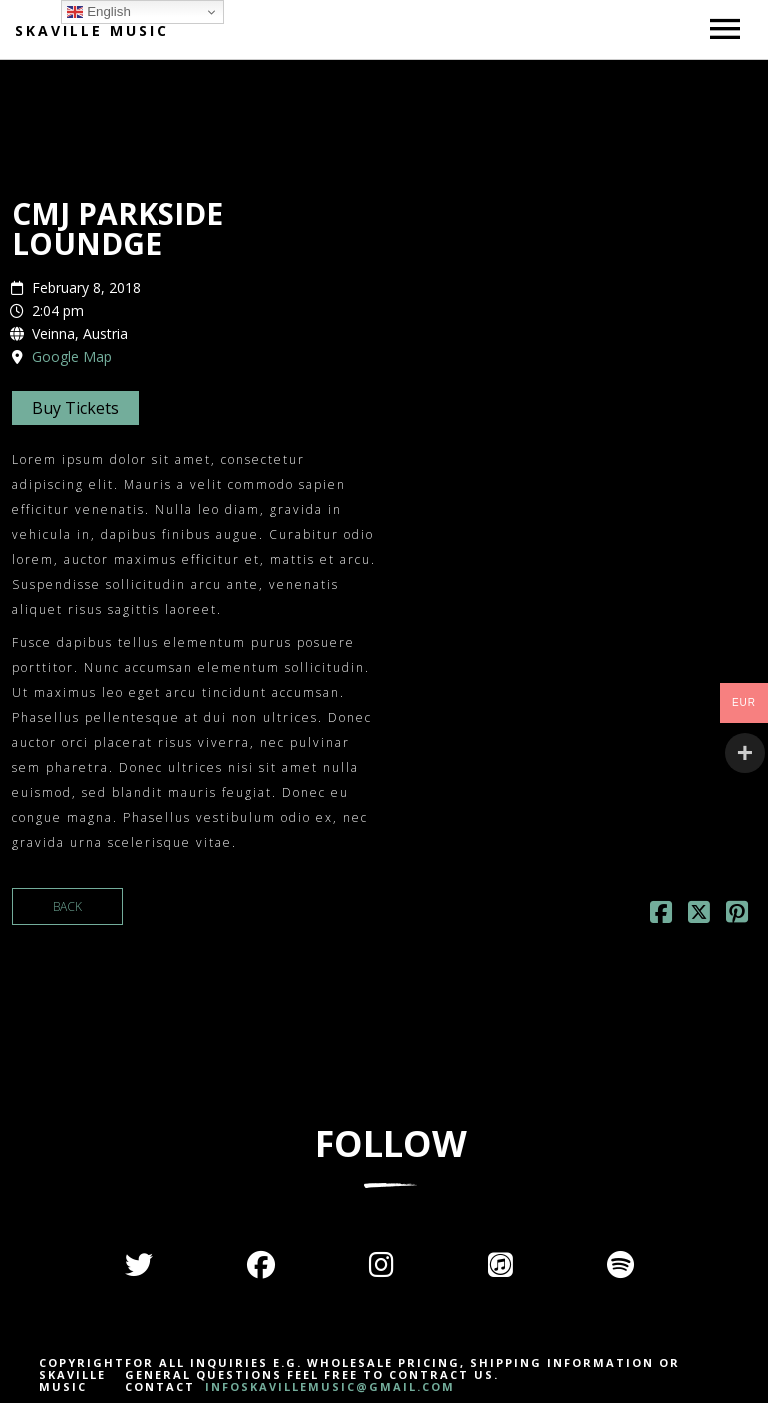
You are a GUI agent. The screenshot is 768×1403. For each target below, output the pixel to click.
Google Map (72, 356)
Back (67, 906)
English (98, 12)
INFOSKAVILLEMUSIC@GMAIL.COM (327, 1386)
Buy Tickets (75, 408)
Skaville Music (92, 30)
